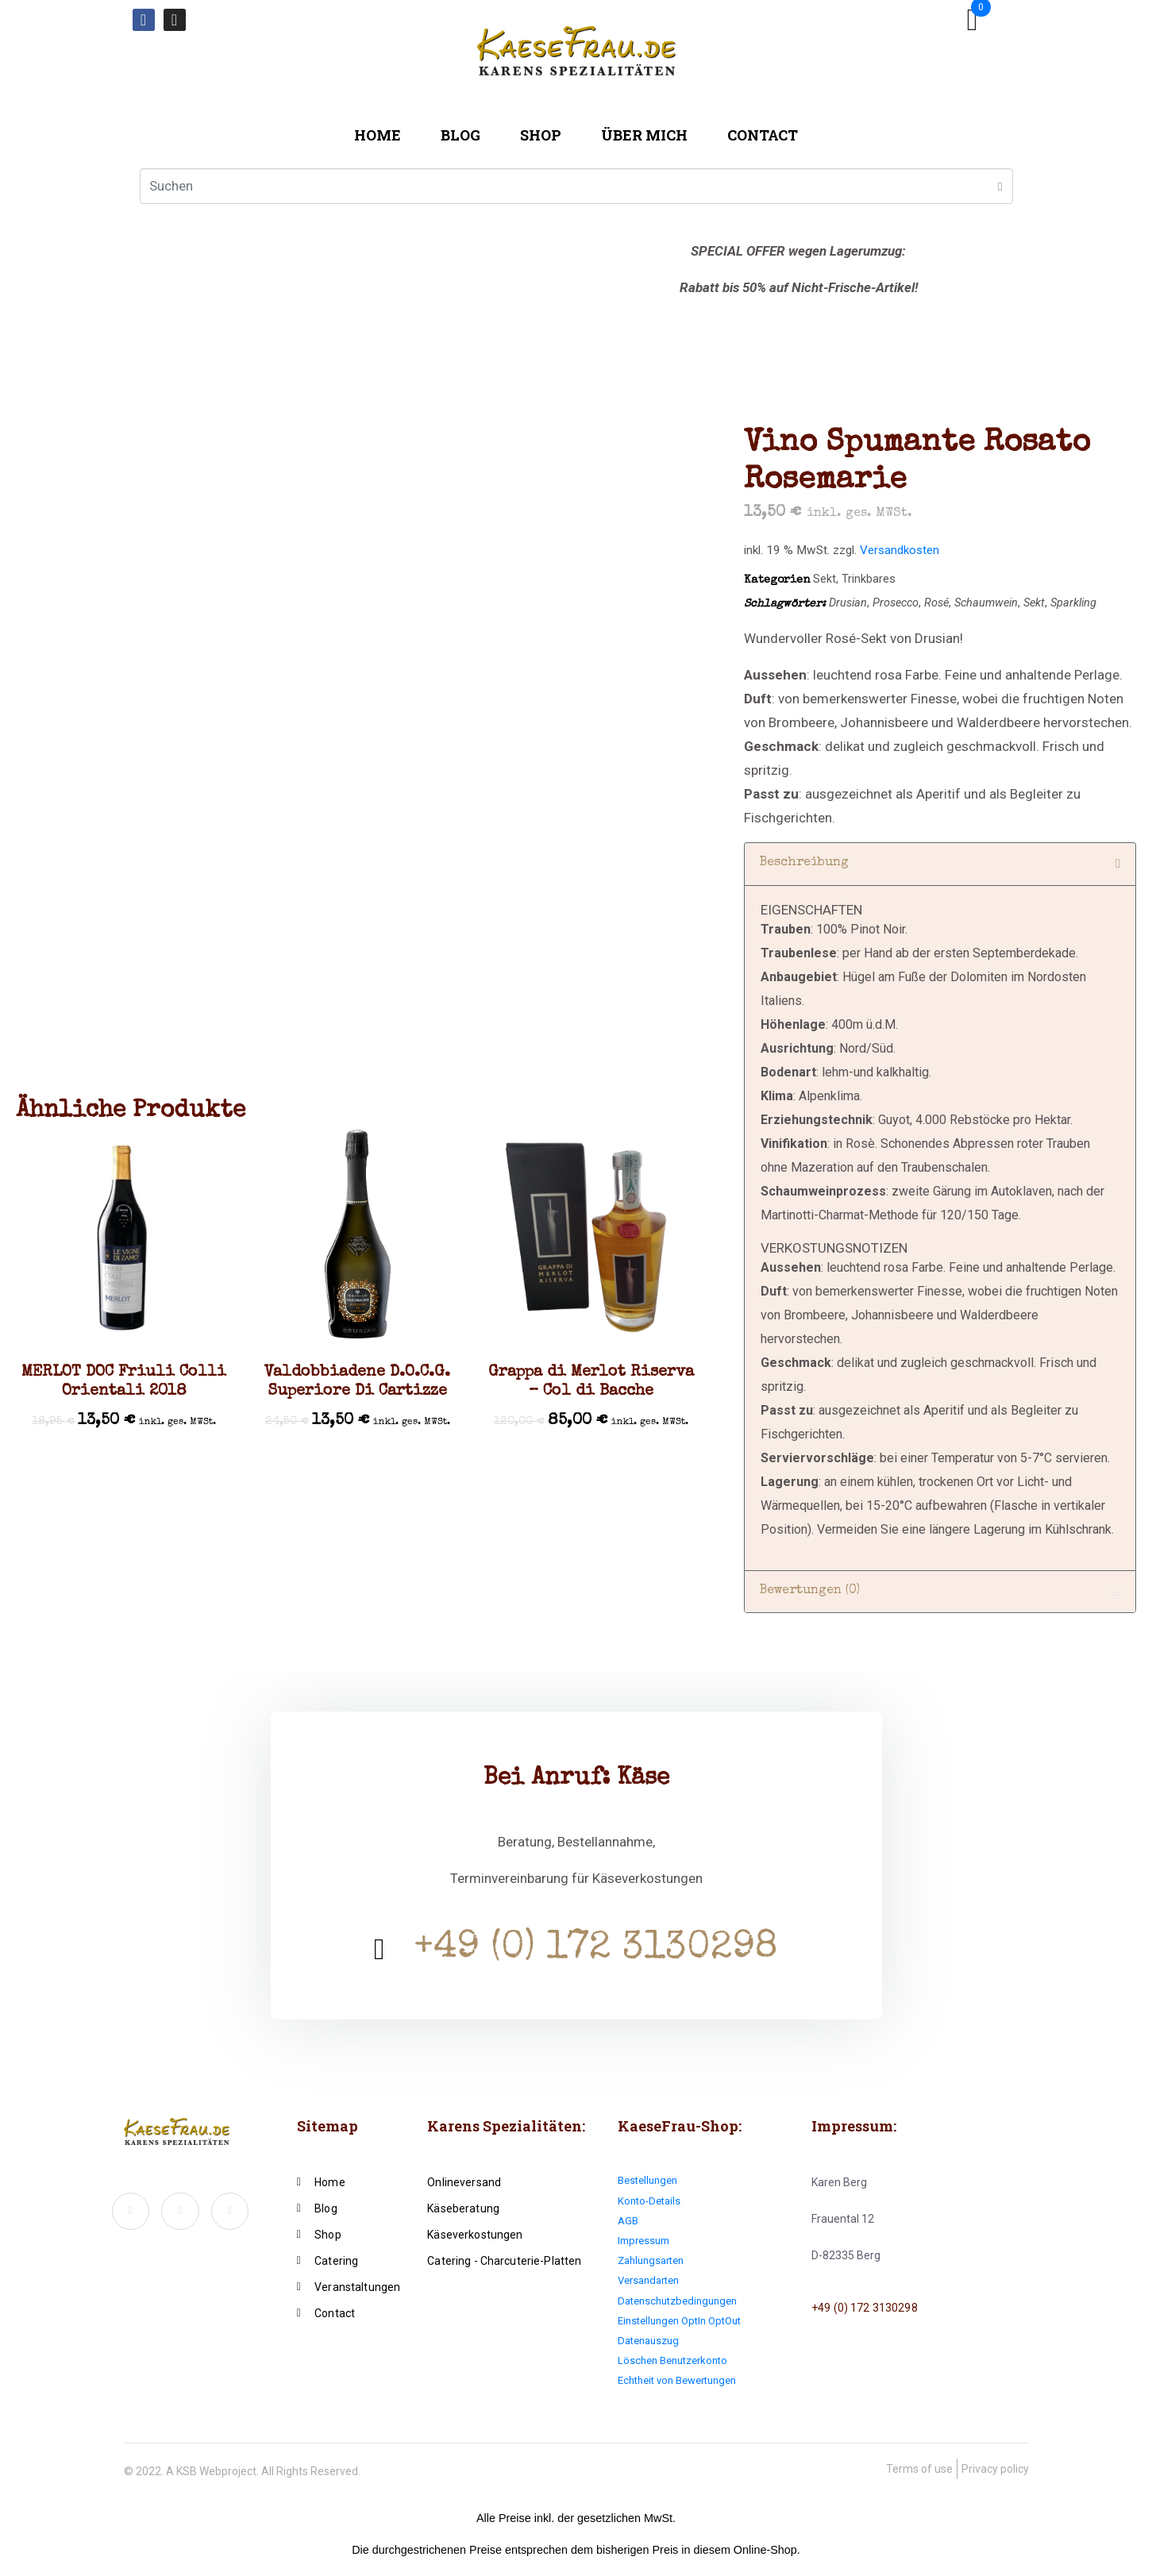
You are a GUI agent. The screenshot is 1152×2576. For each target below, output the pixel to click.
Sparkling (1073, 603)
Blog (460, 134)
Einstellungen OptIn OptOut (679, 2321)
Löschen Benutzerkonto (672, 2360)
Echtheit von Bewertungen (677, 2380)
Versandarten (648, 2280)
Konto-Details (649, 2201)
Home (377, 134)
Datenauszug (648, 2341)
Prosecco (896, 603)
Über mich (644, 134)
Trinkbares (869, 579)
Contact (762, 134)
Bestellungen (647, 2180)
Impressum (643, 2241)
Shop (540, 134)
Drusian (848, 603)
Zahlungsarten (651, 2260)
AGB (628, 2221)
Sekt (824, 579)
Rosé (936, 603)
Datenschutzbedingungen (677, 2301)
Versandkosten (899, 550)
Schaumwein (986, 603)
